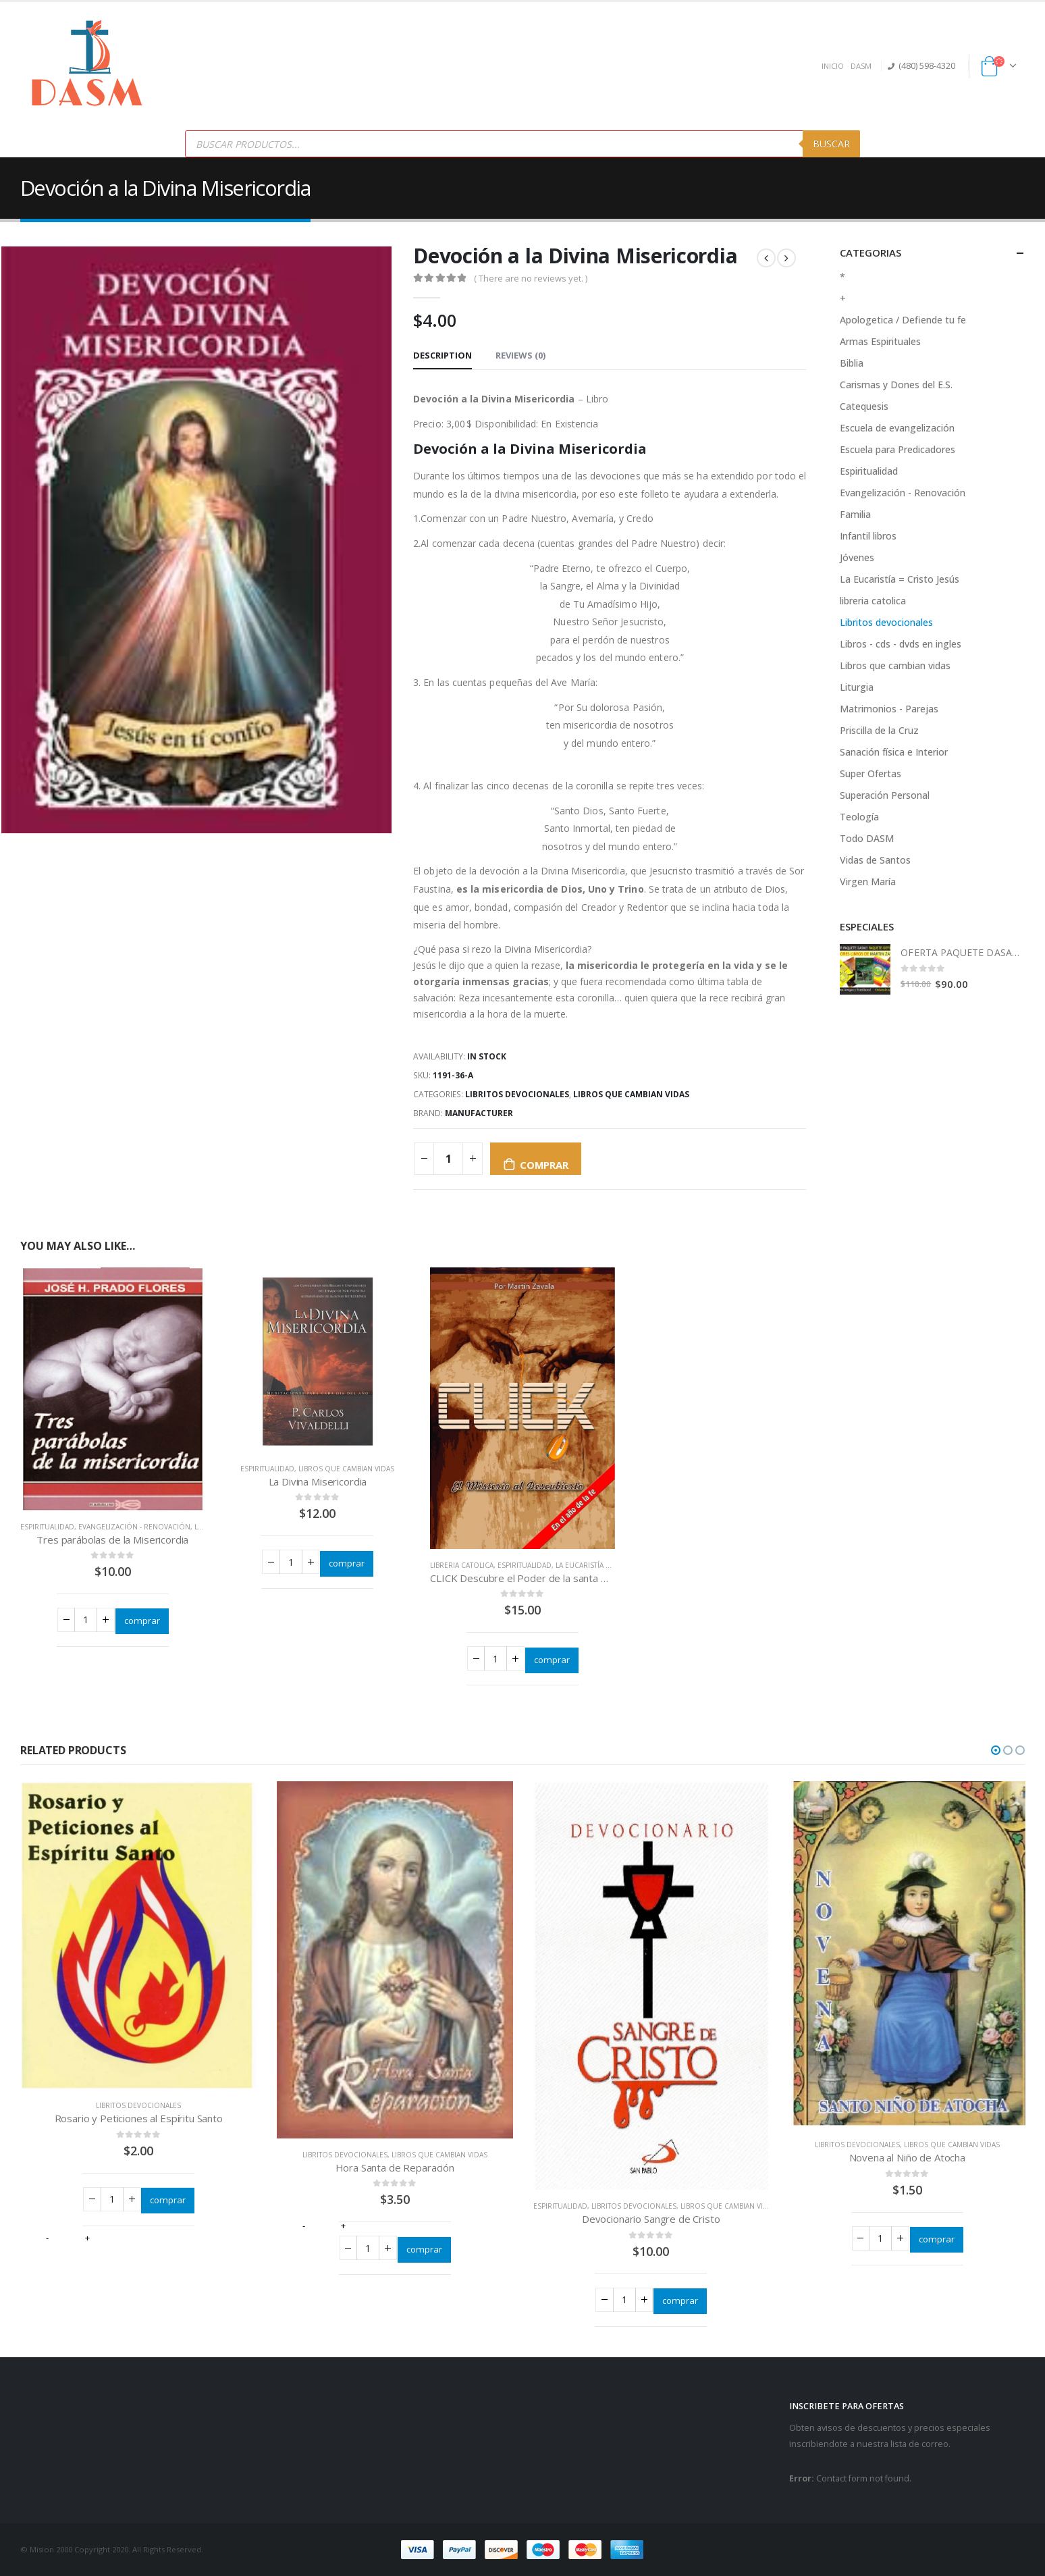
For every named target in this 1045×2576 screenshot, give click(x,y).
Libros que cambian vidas (631, 1094)
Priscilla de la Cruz (879, 730)
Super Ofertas (870, 773)
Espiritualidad (47, 1526)
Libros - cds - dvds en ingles (900, 643)
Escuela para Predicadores (897, 449)
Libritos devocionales (517, 1094)
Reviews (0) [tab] (520, 355)
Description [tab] (442, 355)
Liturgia (857, 687)
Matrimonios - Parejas (889, 708)
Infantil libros (868, 535)
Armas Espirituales (880, 341)
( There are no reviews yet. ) (530, 278)
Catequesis (864, 406)
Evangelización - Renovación (134, 1526)
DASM (861, 66)
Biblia (851, 363)
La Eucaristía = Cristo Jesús (607, 1565)
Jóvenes (857, 557)
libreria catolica (461, 1565)
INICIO (833, 66)
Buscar (831, 143)
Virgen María (868, 881)
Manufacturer (479, 1113)
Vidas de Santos (875, 859)
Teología (859, 816)
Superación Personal (885, 795)
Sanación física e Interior (894, 751)
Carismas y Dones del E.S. (896, 384)
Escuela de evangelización (897, 427)
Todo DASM (867, 838)
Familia (855, 514)
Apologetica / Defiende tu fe (903, 319)
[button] (609, 949)
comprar (544, 1165)
